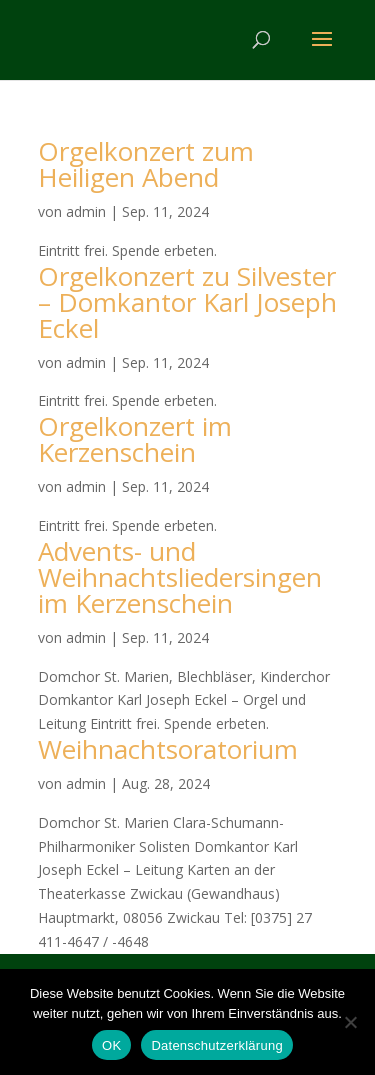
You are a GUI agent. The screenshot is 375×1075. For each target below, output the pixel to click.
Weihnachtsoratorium (168, 749)
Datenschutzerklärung (216, 1045)
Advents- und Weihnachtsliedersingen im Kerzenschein (180, 577)
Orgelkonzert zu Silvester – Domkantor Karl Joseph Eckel (187, 302)
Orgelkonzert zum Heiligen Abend (146, 164)
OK (111, 1045)
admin (86, 211)
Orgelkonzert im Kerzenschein (135, 439)
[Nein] (350, 1022)
